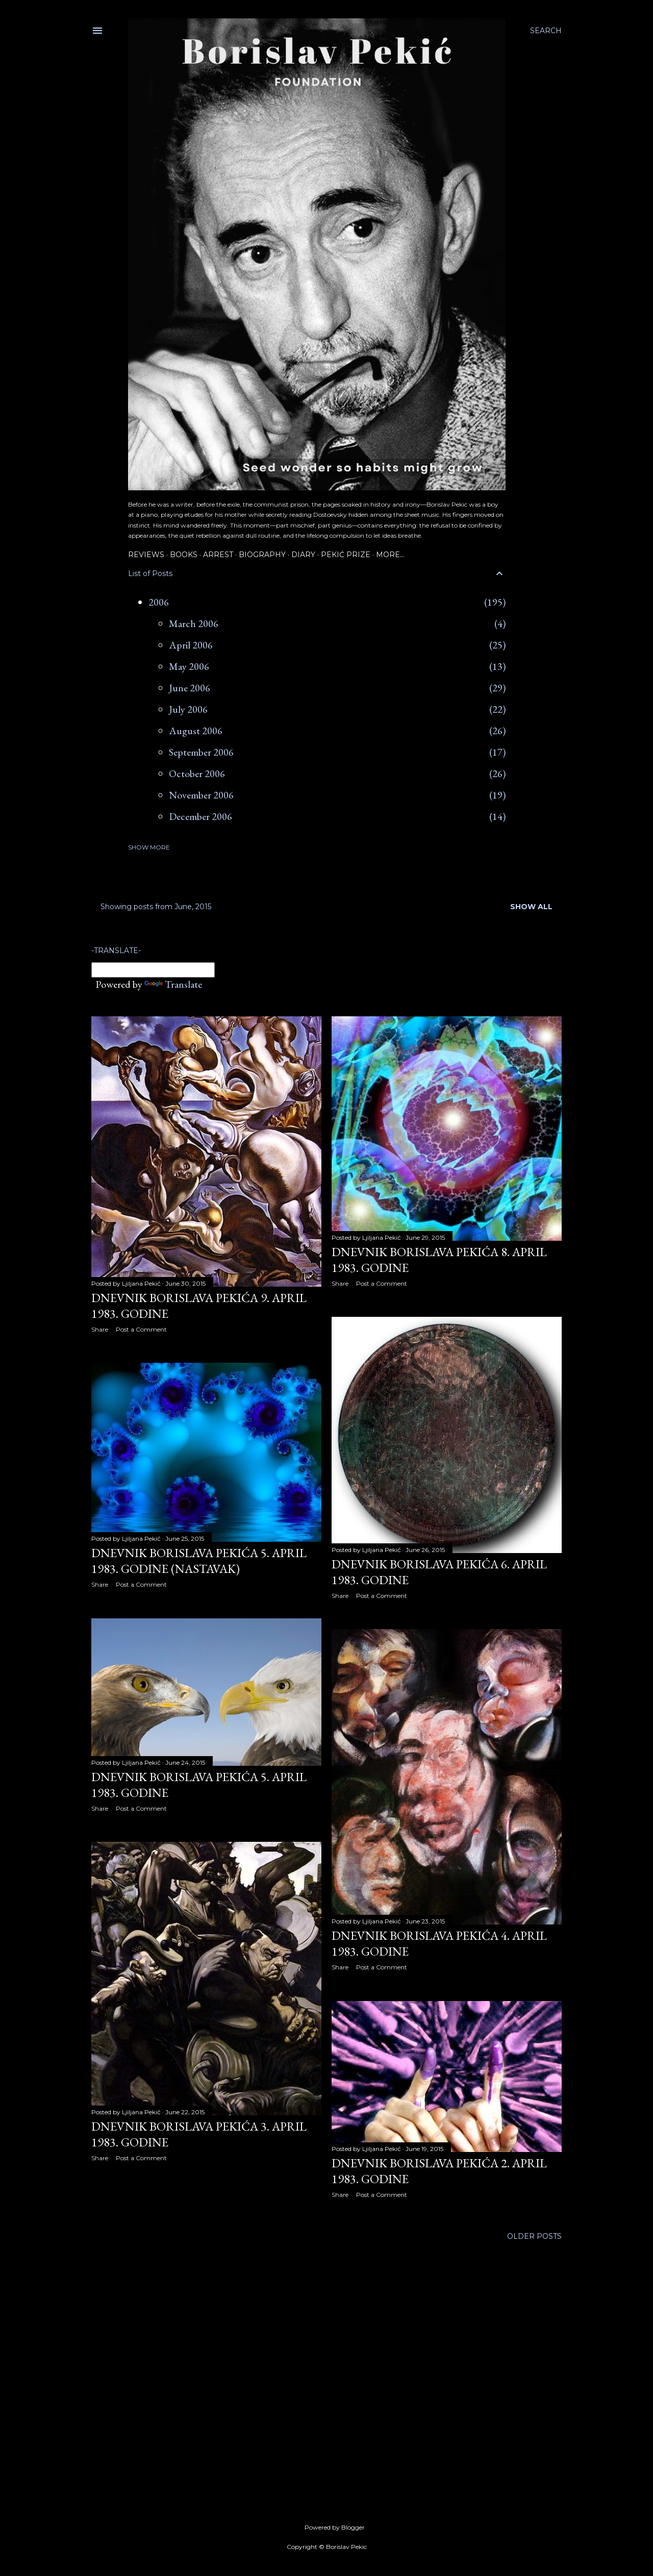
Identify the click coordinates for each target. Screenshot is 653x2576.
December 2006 (200, 816)
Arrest (218, 554)
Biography (262, 554)
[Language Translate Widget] (153, 970)
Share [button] (99, 1329)
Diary (303, 554)
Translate (173, 984)
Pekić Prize (345, 554)
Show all (531, 906)
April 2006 (191, 645)
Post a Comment (141, 1329)
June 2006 (189, 687)
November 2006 (201, 795)
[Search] (546, 30)
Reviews (146, 554)
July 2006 (188, 709)
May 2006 (189, 666)
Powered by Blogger (326, 2527)
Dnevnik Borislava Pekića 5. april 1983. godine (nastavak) (199, 1561)
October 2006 (197, 773)
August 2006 (195, 730)
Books (183, 554)
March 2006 (193, 623)
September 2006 (201, 752)
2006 (158, 602)
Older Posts (534, 2236)
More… (390, 554)
